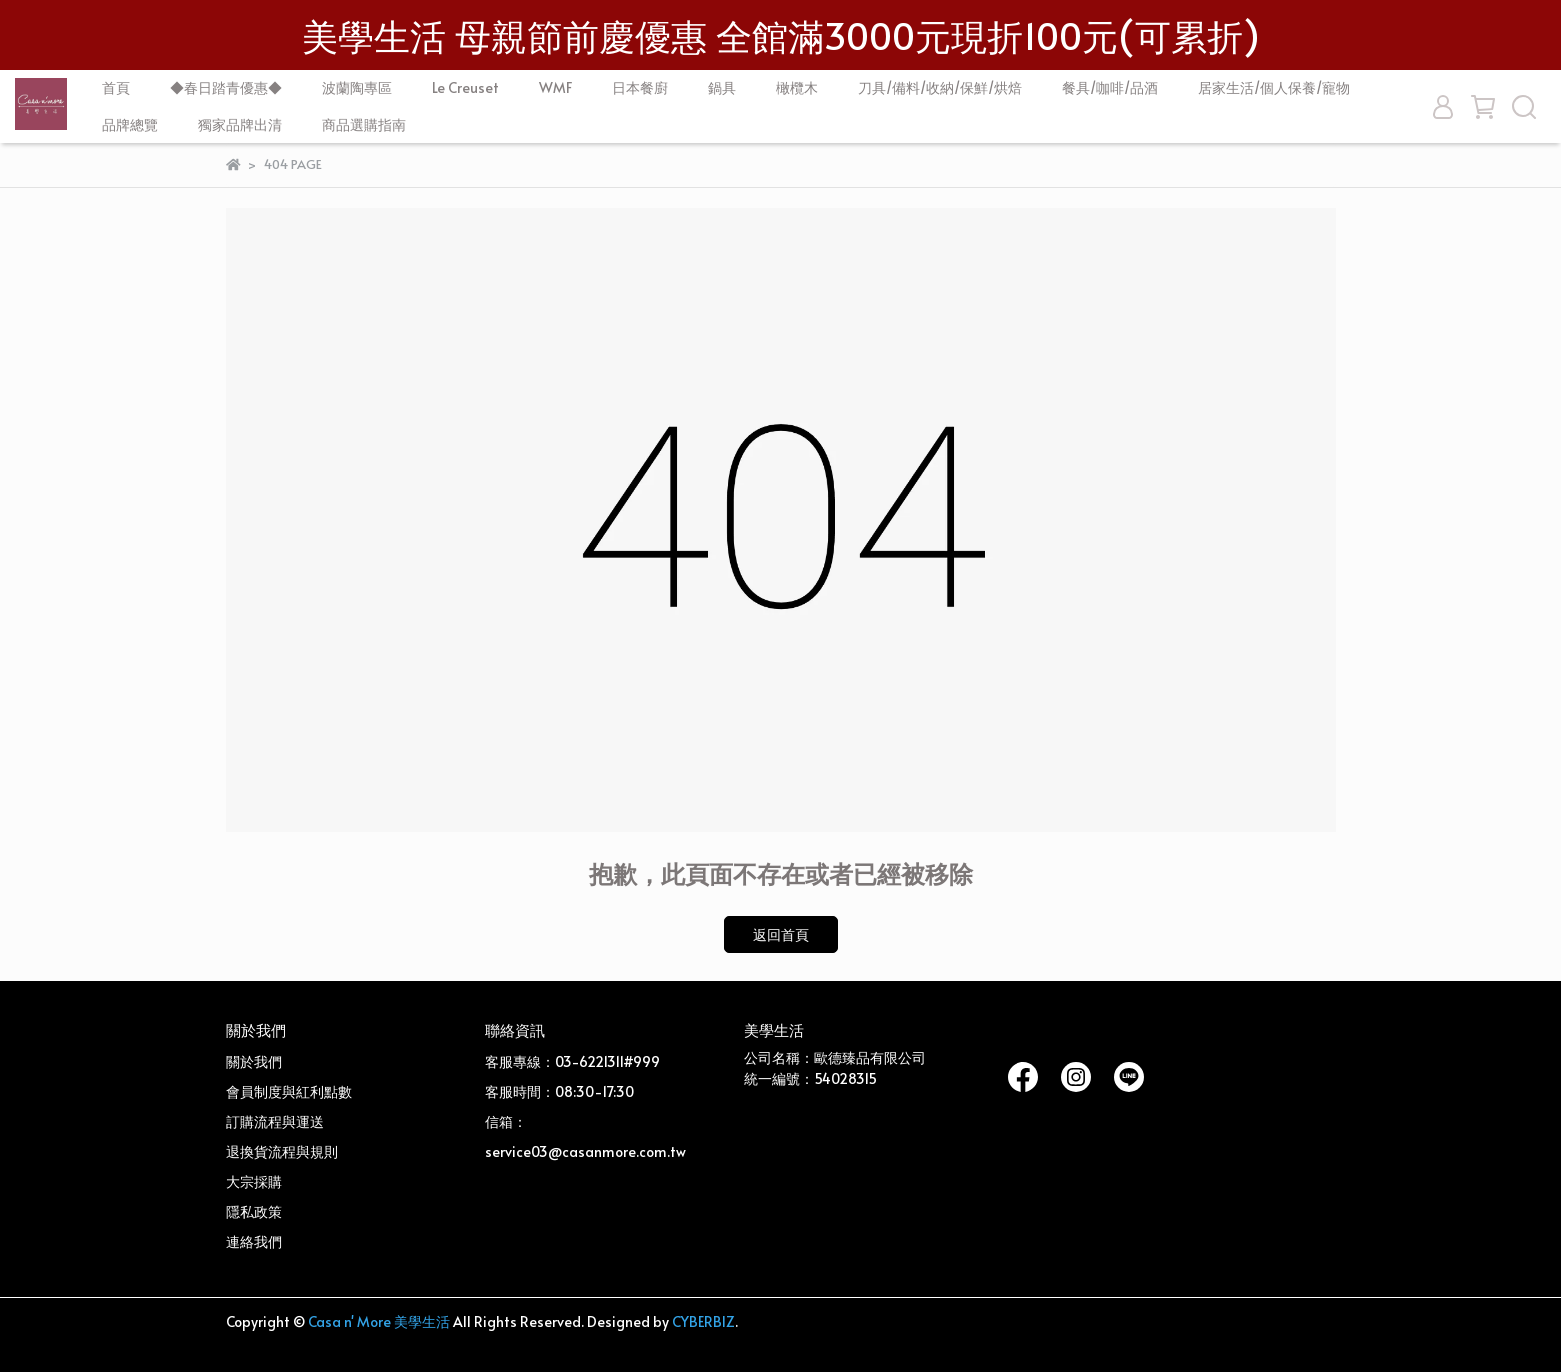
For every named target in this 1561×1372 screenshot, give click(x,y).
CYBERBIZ (703, 1321)
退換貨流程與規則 (282, 1151)
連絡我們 (254, 1241)
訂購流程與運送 (275, 1121)
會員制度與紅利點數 (289, 1091)
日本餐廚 (640, 87)
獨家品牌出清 (240, 124)
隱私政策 (254, 1211)
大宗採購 (254, 1181)
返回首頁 (781, 934)
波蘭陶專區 (357, 87)
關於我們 (254, 1061)
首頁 (116, 87)
